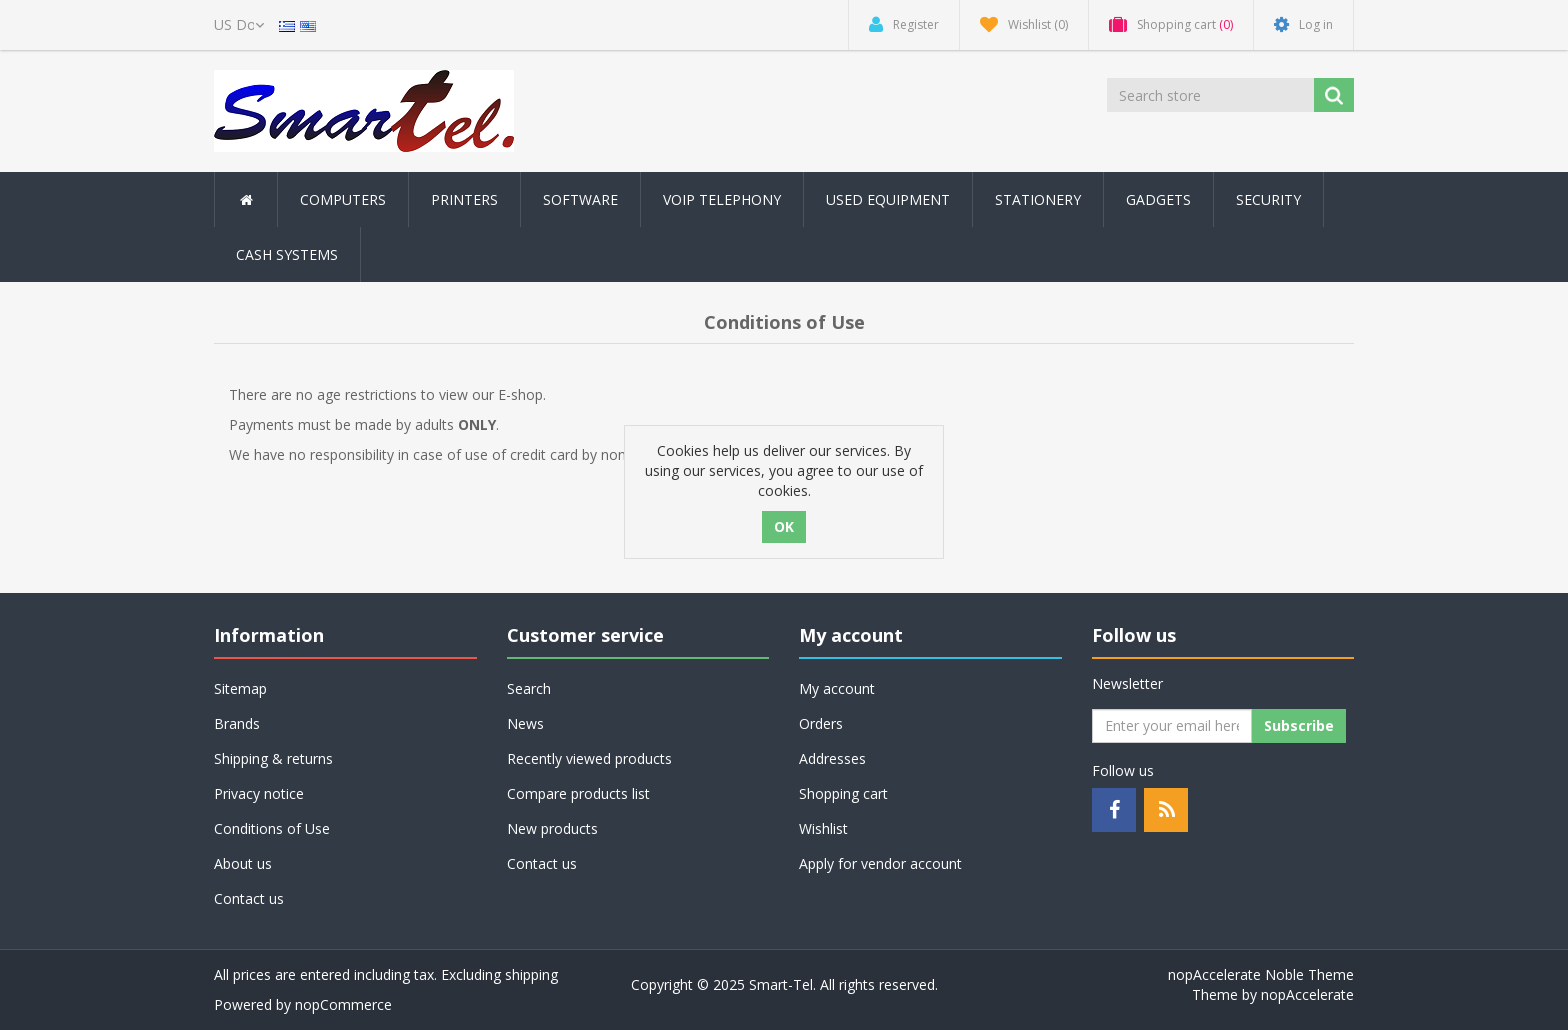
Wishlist (823, 828)
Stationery (1038, 199)
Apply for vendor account (880, 863)
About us (243, 863)
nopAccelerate (1307, 994)
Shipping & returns (273, 758)
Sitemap (240, 688)
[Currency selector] (239, 25)
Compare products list (578, 793)
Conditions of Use (272, 828)
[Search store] (1212, 95)
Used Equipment (888, 199)
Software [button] (580, 199)
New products (552, 828)
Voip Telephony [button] (722, 199)
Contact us (249, 898)
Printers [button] (464, 199)
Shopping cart (843, 793)
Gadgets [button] (1158, 199)
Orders (821, 723)
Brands (237, 723)
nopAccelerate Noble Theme (1261, 974)
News (525, 723)
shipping (531, 974)
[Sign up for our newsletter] (1172, 726)
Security (1268, 199)
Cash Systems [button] (287, 254)
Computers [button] (343, 199)
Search (529, 688)
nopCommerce (343, 1004)
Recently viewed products (589, 758)
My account (837, 688)
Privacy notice (259, 793)
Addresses (832, 758)
